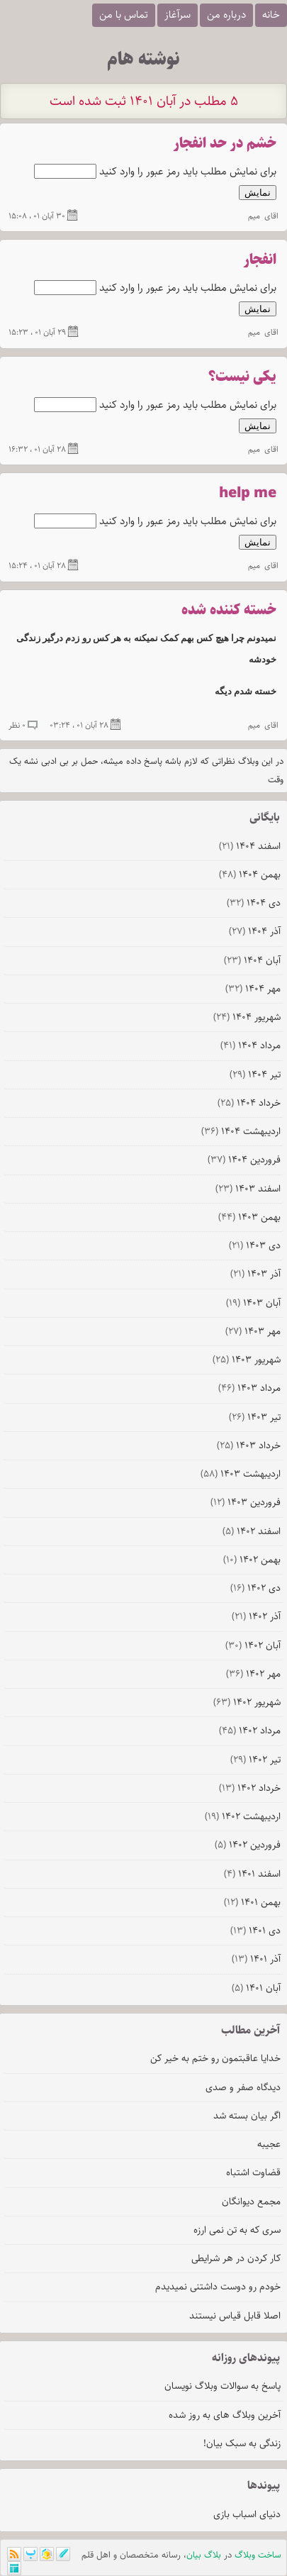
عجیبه (269, 2144)
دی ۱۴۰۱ (255, 1930)
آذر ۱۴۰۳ (255, 1274)
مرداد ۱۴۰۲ (250, 1730)
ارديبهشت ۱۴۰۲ (243, 1816)
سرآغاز (177, 14)
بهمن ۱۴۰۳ (249, 1217)
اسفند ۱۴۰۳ (248, 1189)
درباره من (226, 14)
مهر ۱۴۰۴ (253, 988)
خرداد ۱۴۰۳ (249, 1445)
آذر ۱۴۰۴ (255, 931)
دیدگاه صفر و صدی (243, 2087)
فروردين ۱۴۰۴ (244, 1159)
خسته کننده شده (228, 610)
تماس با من (123, 14)
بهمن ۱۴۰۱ (252, 1902)
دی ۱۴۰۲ (255, 1588)
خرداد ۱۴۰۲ (250, 1788)
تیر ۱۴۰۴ (255, 1074)
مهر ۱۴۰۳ (253, 1331)
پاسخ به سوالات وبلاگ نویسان (222, 2386)
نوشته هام (143, 59)
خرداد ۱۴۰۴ (249, 1103)
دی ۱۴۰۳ (255, 1245)
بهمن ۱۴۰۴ (250, 874)
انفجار (260, 260)
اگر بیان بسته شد (247, 2115)
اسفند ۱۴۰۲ (252, 1531)
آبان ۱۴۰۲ (253, 1645)
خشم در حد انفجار (225, 144)
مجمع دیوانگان (251, 2201)
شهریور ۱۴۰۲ (247, 1702)
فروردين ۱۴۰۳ (245, 1502)
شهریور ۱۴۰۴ (247, 1017)
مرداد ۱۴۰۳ (249, 1388)
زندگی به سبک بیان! (242, 2443)
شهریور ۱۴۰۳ (247, 1359)
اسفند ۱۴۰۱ (252, 1874)
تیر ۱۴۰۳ (255, 1417)
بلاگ (212, 2555)
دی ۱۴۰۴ (254, 903)
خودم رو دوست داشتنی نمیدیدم (218, 2286)
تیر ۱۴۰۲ (255, 1759)
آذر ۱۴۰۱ (256, 1959)
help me (247, 493)
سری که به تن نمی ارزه (237, 2230)
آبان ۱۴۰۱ (256, 1988)
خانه (271, 14)
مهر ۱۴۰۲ (253, 1674)
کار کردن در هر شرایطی (236, 2258)
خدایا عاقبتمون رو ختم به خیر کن (215, 2058)
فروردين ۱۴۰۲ (248, 1845)
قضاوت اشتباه (253, 2172)
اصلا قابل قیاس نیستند (235, 2316)
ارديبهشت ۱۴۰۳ (241, 1474)
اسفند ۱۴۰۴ (250, 846)
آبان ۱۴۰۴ (252, 960)
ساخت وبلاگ (258, 2555)
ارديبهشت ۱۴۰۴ (241, 1131)
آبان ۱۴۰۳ (253, 1303)
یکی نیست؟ (242, 377)
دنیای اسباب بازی (247, 2514)
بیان (193, 2555)
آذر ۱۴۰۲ (256, 1616)
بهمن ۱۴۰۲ (252, 1559)
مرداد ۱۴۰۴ (250, 1045)
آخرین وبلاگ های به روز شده (225, 2415)
